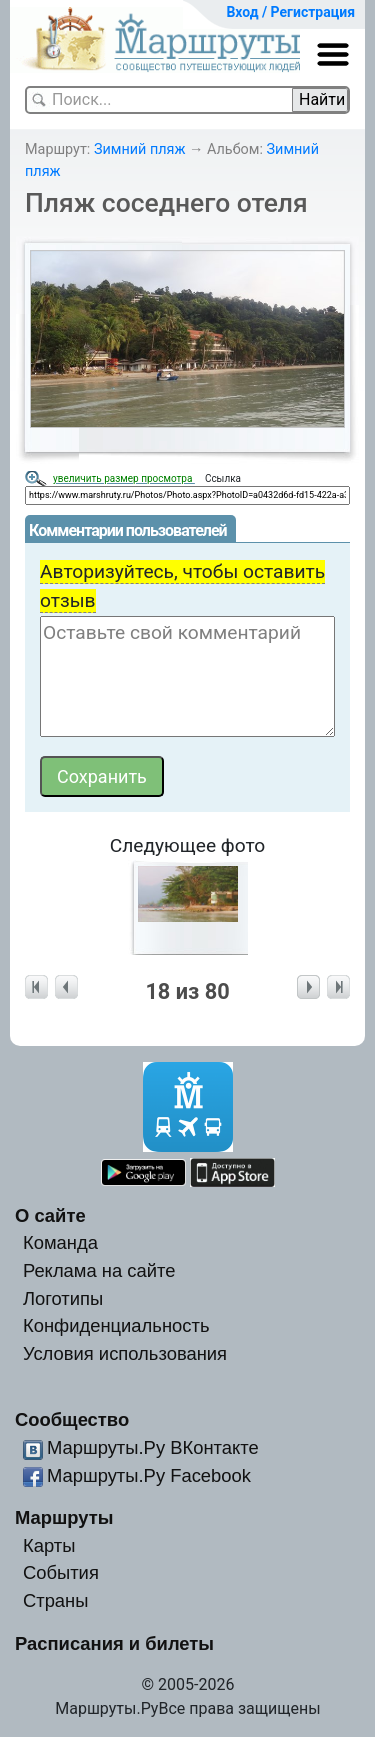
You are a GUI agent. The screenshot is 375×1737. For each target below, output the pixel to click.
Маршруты (64, 1517)
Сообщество (72, 1419)
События (61, 1572)
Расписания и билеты (114, 1643)
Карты (49, 1545)
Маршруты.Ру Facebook (149, 1475)
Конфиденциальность (116, 1325)
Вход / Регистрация (290, 12)
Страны (56, 1600)
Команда (60, 1242)
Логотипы (63, 1298)
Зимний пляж (140, 149)
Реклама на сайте (99, 1270)
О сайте (50, 1215)
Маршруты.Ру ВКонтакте (153, 1447)
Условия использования (125, 1353)
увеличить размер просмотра (124, 478)
